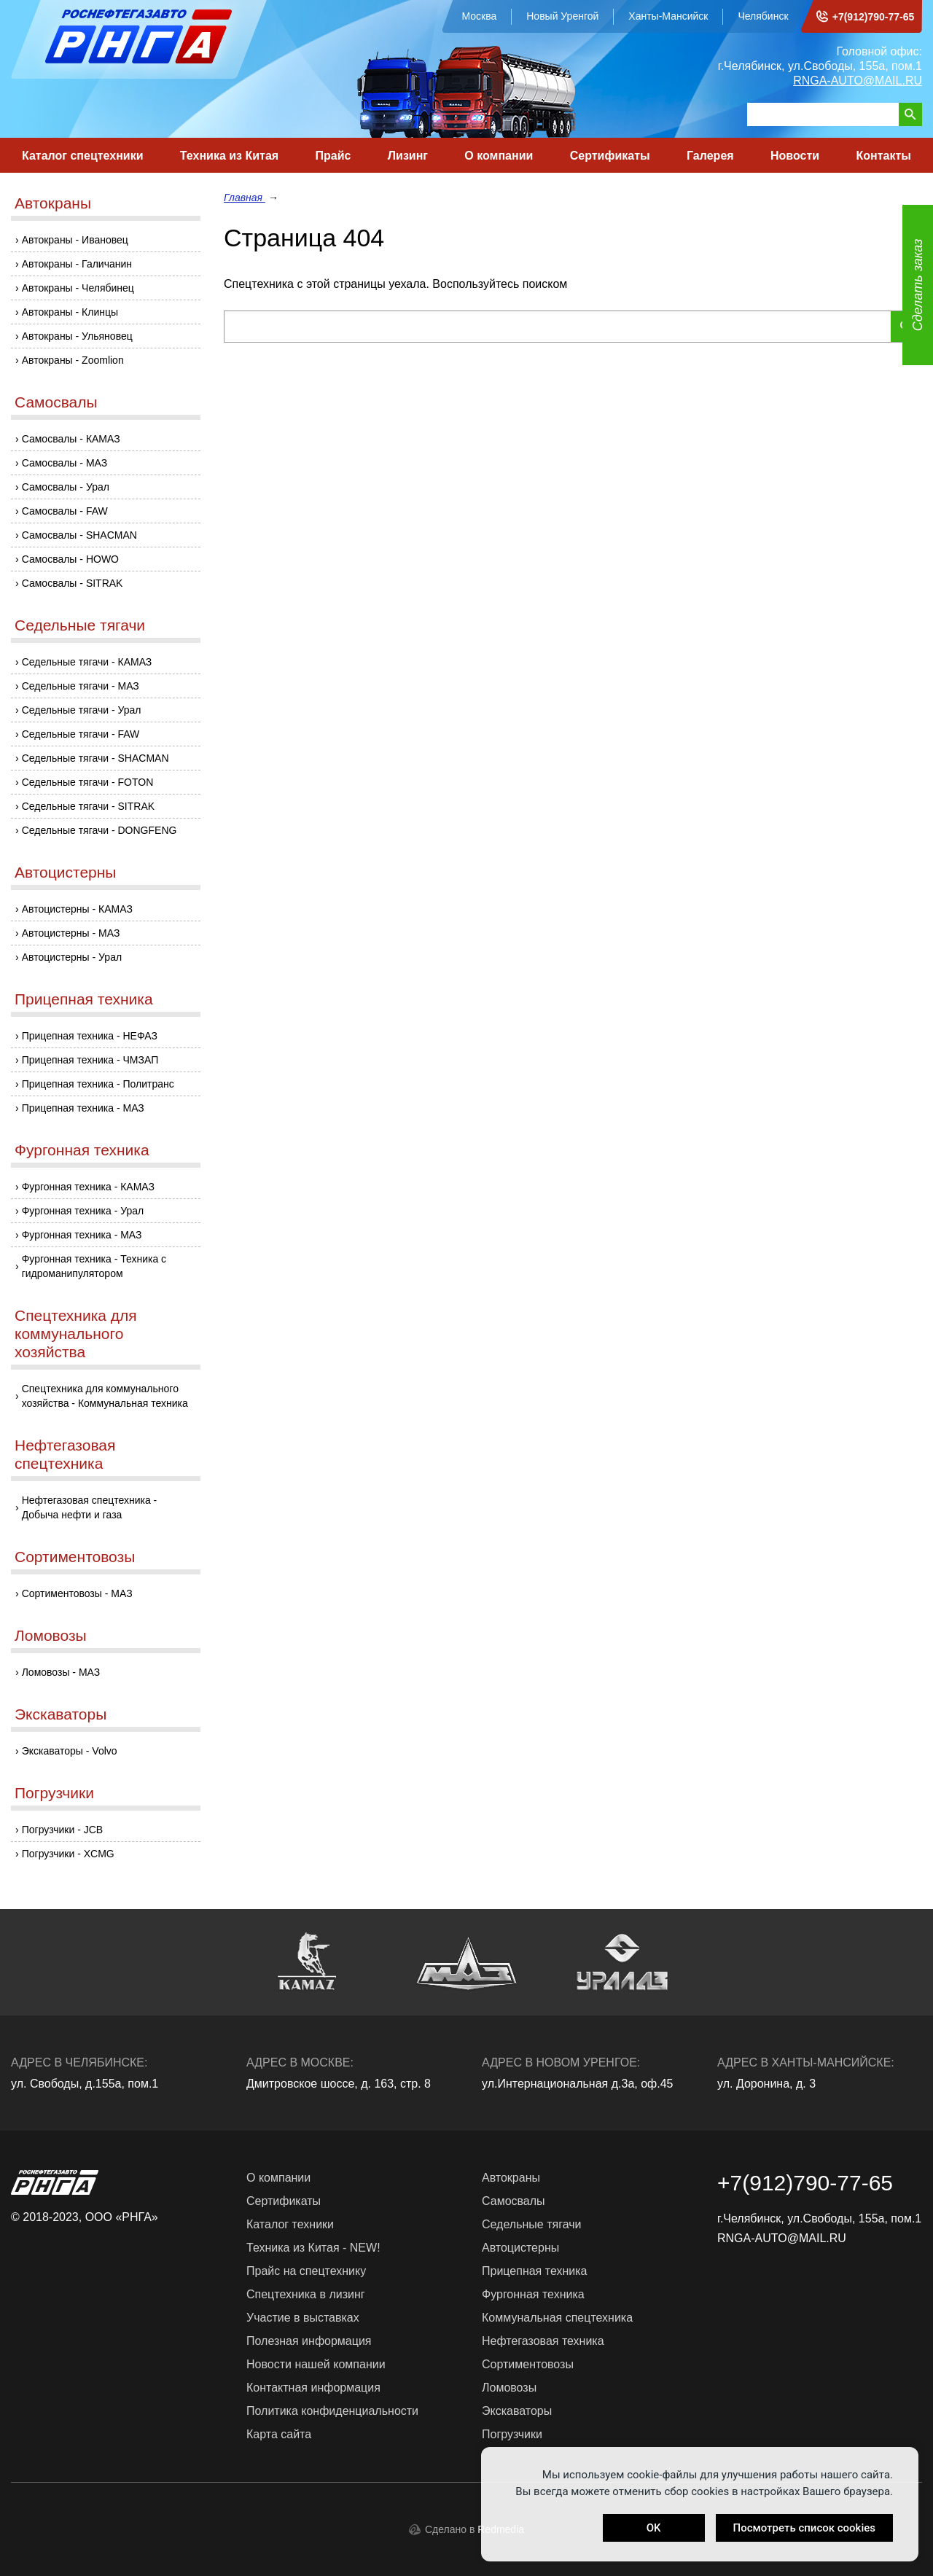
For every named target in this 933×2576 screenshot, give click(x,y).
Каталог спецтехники (83, 155)
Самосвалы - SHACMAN (79, 535)
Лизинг (408, 155)
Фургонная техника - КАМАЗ (88, 1187)
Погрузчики (54, 1792)
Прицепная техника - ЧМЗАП (90, 1060)
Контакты (883, 155)
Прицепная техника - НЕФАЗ (89, 1036)
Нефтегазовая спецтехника (65, 1454)
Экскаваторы (60, 1714)
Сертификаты (610, 155)
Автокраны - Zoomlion (73, 360)
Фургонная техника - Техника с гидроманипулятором (94, 1266)
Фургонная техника (82, 1149)
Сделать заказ (917, 285)
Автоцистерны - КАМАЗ (77, 909)
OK (654, 2527)
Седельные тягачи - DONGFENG (99, 830)
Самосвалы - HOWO (70, 559)
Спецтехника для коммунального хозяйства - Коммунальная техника (105, 1396)
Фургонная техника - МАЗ (82, 1235)
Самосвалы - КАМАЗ (71, 439)
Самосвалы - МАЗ (65, 463)
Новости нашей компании (316, 2364)
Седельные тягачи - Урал (81, 710)
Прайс (333, 155)
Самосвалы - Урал (65, 487)
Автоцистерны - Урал (72, 957)
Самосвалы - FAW (65, 511)
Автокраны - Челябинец (78, 288)
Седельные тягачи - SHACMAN (95, 758)
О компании (498, 155)
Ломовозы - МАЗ (61, 1672)
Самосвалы (56, 402)
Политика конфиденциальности (332, 2411)
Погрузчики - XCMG (68, 1853)
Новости (794, 155)
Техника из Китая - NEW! (313, 2247)
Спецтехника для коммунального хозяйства (76, 1333)
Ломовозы (51, 1635)
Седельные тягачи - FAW (81, 734)
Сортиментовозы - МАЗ (77, 1593)
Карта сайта (278, 2434)
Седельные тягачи (80, 625)
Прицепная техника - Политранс (98, 1084)
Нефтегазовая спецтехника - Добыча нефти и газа (89, 1507)
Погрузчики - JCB (63, 1829)
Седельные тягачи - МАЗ (80, 686)
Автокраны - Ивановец (75, 240)
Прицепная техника (84, 999)
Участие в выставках (302, 2317)
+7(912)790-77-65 (873, 17)
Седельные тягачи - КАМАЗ (87, 662)
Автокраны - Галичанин (77, 264)
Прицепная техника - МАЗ (83, 1108)
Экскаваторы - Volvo (69, 1751)
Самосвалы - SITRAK (72, 583)
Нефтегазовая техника (543, 2341)
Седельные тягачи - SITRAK (88, 806)
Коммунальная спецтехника (557, 2317)
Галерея (710, 155)
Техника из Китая (229, 155)
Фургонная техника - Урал (83, 1211)
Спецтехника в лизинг (305, 2294)
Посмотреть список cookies (804, 2527)
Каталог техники (290, 2224)
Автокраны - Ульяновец (77, 336)
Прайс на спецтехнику (306, 2271)
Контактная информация (313, 2387)
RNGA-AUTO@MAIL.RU (857, 80)
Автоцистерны (65, 872)
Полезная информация (309, 2341)
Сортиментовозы (75, 1556)
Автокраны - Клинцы (70, 312)
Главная (244, 197)
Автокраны (53, 203)
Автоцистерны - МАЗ (71, 933)
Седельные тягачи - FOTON (88, 782)
